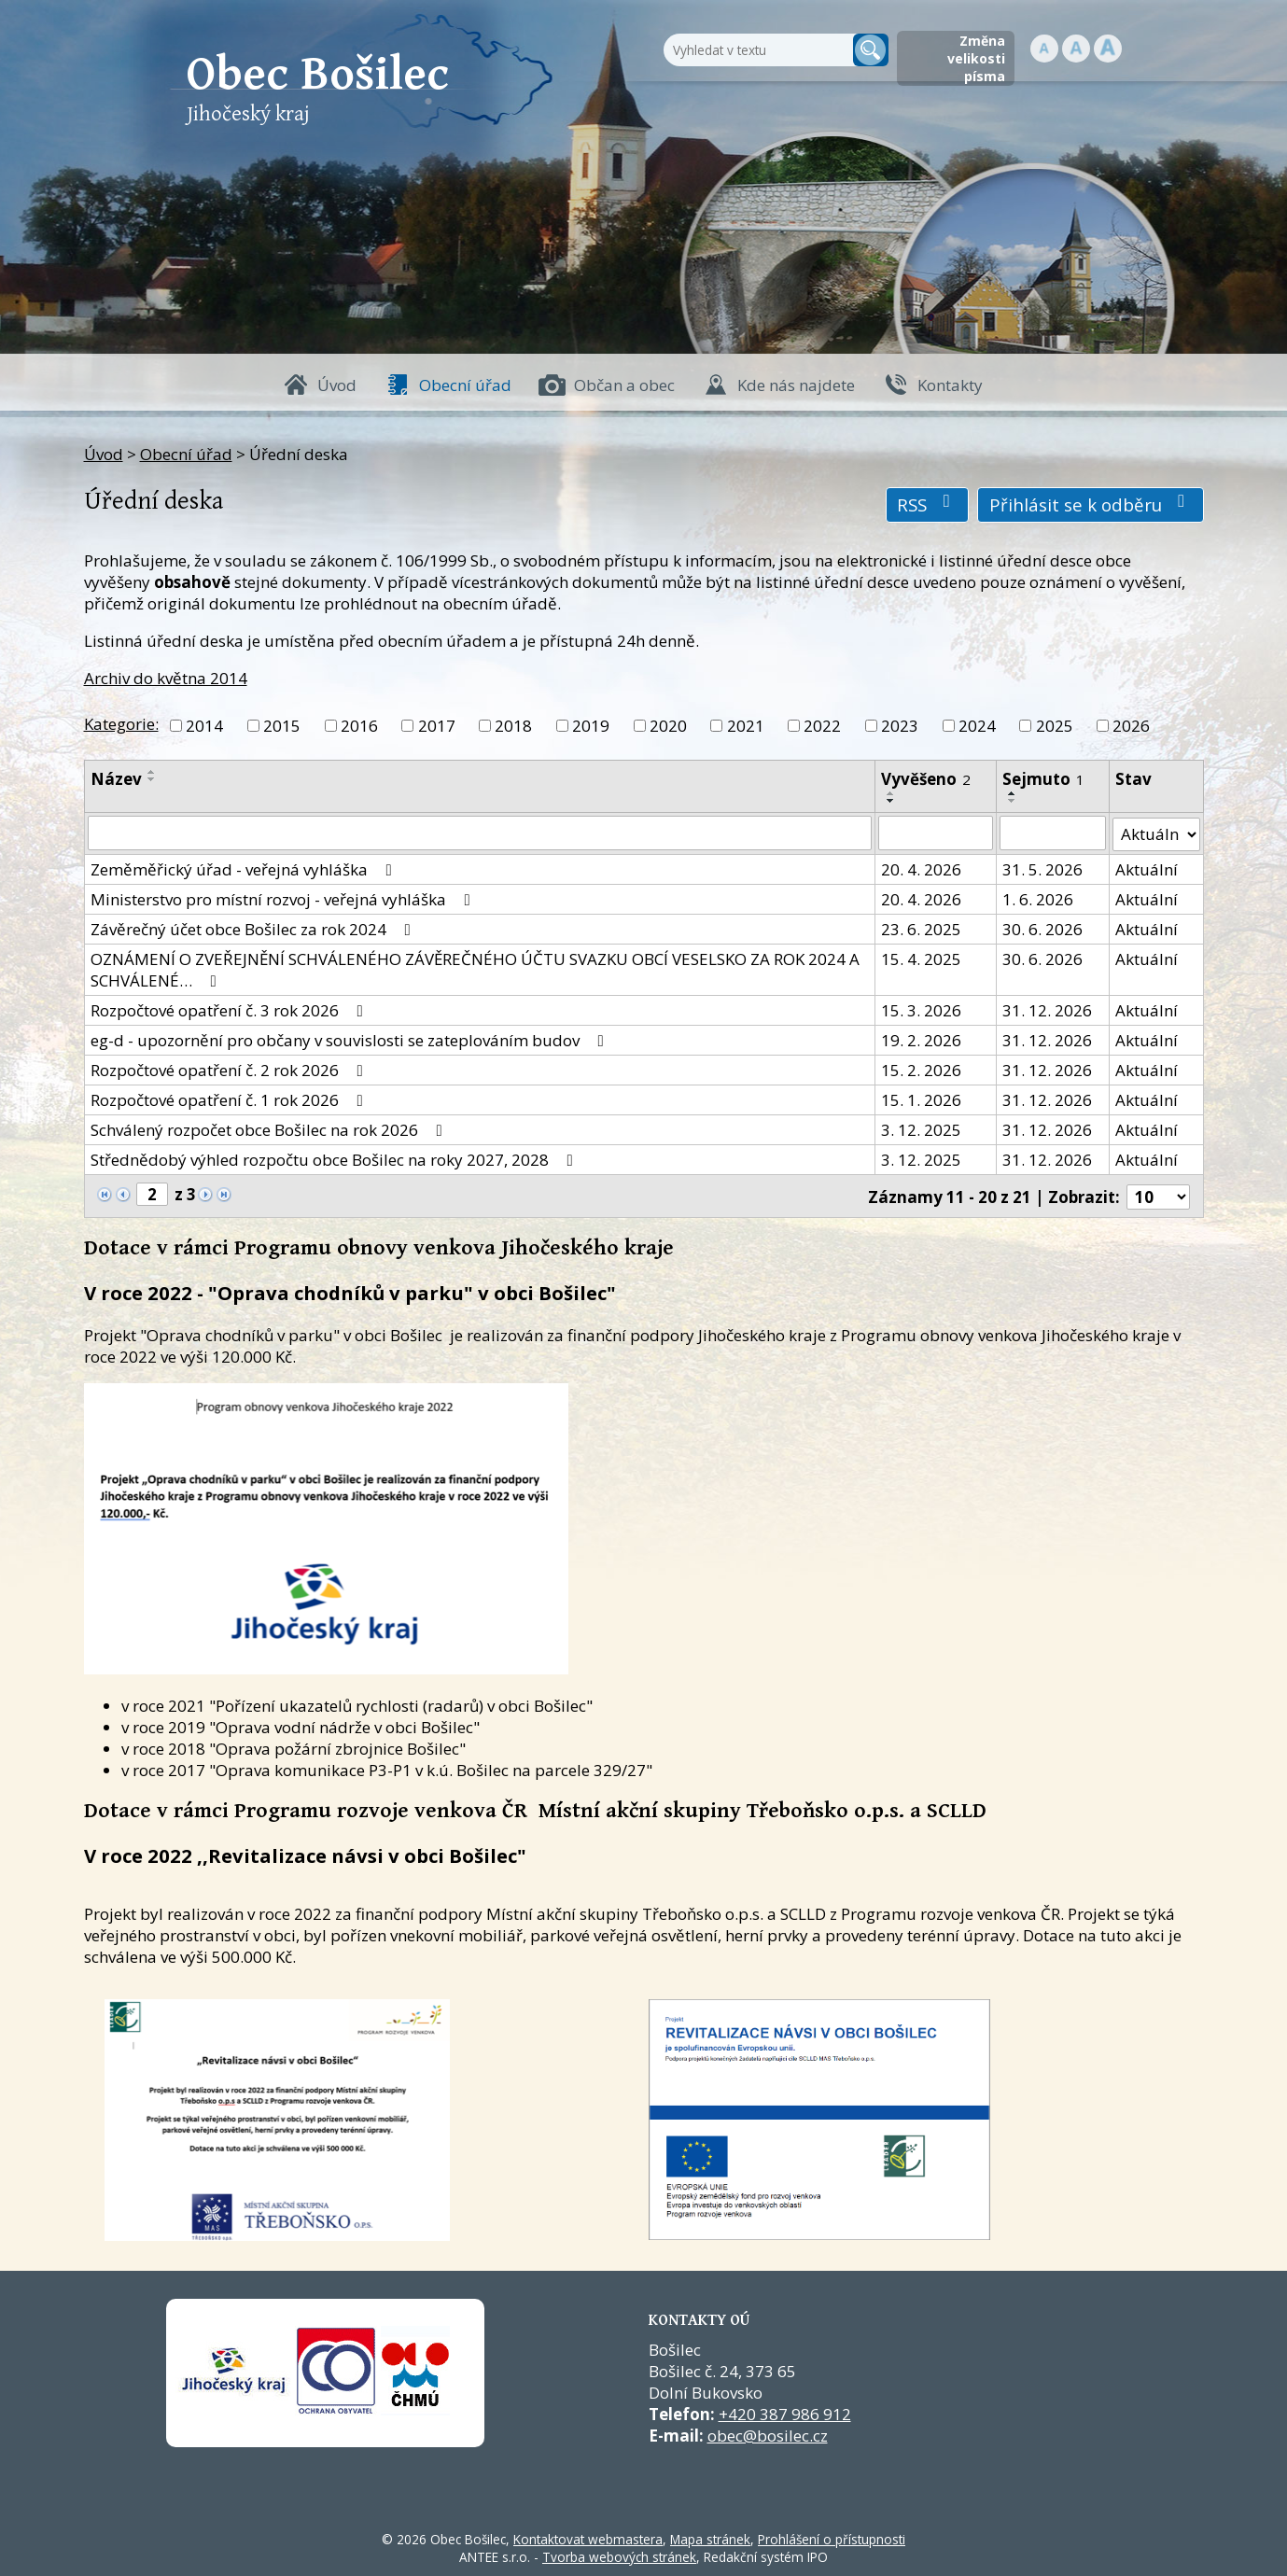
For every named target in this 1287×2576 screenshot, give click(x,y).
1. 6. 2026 (1037, 897)
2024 (977, 725)
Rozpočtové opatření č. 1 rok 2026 (231, 1098)
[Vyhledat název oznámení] (480, 832)
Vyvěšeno (927, 779)
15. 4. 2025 (922, 957)
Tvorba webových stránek (619, 2554)
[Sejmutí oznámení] (1053, 832)
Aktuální (1146, 867)
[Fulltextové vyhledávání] (756, 50)
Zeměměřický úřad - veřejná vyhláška (245, 867)
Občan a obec (624, 385)
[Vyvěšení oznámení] (936, 832)
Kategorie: (121, 724)
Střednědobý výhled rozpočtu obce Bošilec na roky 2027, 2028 (336, 1158)
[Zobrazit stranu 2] (152, 1193)
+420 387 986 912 (785, 2411)
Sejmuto (1043, 779)
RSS (927, 504)
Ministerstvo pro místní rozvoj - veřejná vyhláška (284, 897)
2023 (899, 725)
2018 (513, 725)
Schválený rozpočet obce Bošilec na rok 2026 (270, 1128)
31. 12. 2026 (1047, 1008)
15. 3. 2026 (922, 1008)
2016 (359, 725)
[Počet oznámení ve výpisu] (1158, 1194)
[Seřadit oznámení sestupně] (152, 779)
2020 (668, 725)
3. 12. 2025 (922, 1128)
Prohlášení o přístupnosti (831, 2536)
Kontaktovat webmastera (588, 2536)
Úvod (337, 385)
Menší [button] (1044, 49)
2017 (436, 725)
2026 (1131, 725)
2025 (1054, 725)
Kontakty (950, 385)
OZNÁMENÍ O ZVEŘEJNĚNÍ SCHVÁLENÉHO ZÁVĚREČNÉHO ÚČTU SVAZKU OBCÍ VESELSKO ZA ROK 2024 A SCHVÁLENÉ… (475, 967)
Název (116, 779)
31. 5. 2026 (1042, 867)
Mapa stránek (710, 2536)
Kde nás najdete (796, 385)
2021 (745, 725)
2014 (204, 725)
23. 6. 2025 (922, 927)
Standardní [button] (1076, 49)
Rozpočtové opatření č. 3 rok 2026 (231, 1008)
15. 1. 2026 (922, 1098)
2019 (590, 725)
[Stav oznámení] (1156, 832)
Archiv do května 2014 (165, 678)
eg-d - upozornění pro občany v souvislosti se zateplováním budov (351, 1038)
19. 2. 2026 (922, 1038)
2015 (282, 725)
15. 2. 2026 (922, 1068)
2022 (822, 725)
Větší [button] (1108, 49)
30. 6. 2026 (1042, 927)
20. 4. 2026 (922, 867)
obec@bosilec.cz (767, 2432)
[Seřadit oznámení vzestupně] (152, 772)
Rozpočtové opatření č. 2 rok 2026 (231, 1068)
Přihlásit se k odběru (1091, 504)
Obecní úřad (465, 385)
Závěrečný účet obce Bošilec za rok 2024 (254, 927)
